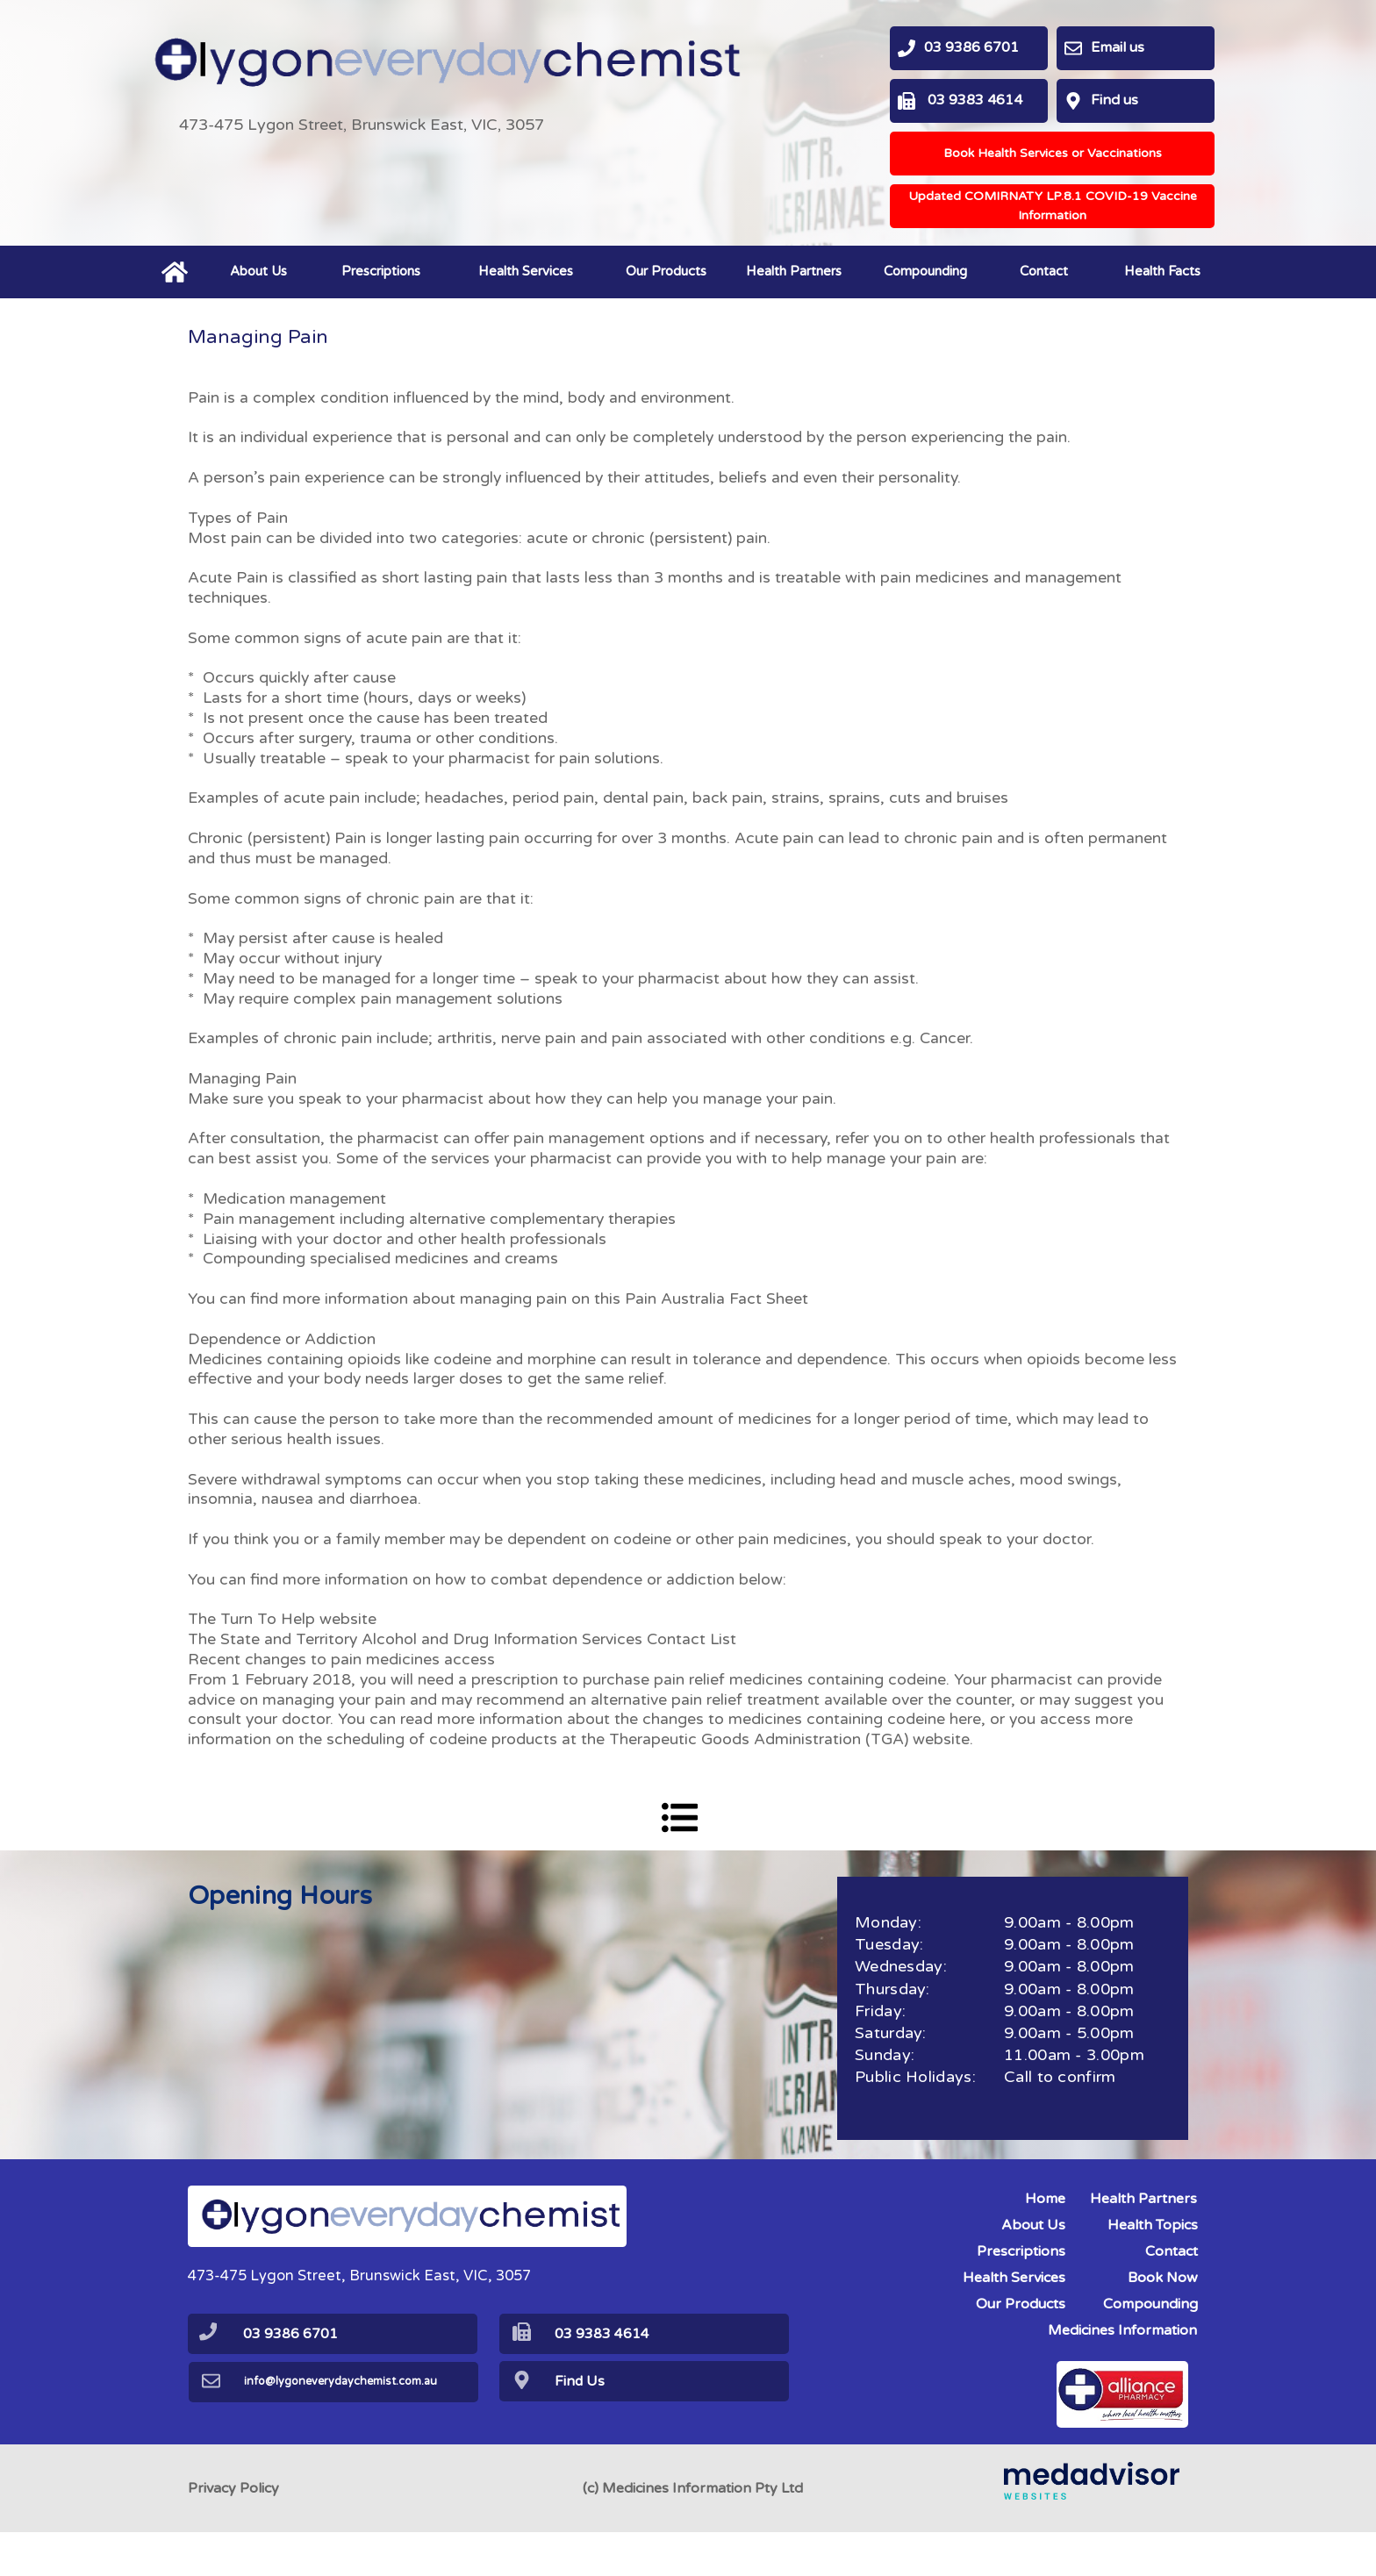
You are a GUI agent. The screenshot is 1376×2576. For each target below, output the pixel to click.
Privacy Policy (233, 2532)
